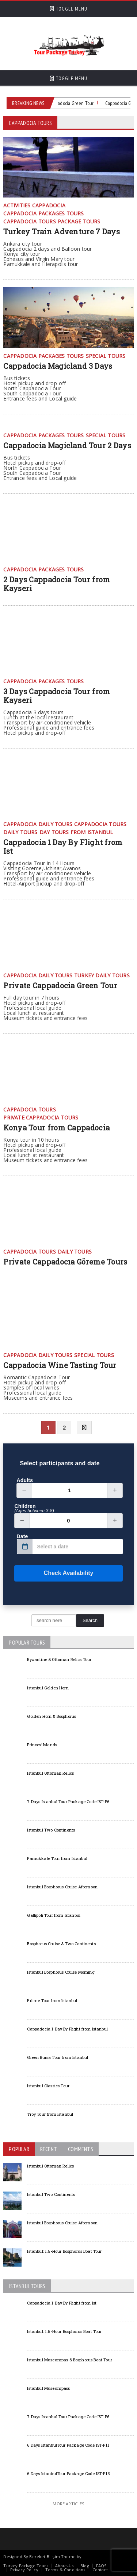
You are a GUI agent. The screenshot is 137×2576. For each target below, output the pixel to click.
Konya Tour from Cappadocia (56, 1127)
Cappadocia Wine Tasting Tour (59, 1365)
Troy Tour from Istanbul (50, 2114)
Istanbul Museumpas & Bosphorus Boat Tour (69, 2359)
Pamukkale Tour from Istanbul (57, 1858)
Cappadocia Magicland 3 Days (57, 366)
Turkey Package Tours (25, 2565)
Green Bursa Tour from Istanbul (57, 2057)
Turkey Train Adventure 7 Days (61, 231)
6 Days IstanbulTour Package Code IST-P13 (68, 2473)
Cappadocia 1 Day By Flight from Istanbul (67, 2029)
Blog (84, 2565)
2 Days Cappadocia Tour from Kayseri (56, 584)
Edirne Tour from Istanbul (52, 2000)
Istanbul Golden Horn (47, 1687)
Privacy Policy (24, 2569)
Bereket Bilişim (44, 2556)
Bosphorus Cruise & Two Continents (61, 1943)
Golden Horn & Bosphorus (51, 1716)
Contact (100, 2569)
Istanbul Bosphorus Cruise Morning (60, 1972)
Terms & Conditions (65, 2569)
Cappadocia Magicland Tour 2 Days (67, 445)
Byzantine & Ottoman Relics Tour (59, 1659)
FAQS (101, 2565)
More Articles (68, 2503)
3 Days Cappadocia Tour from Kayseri (56, 696)
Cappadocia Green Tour (72, 103)
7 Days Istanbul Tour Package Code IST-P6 (68, 1801)
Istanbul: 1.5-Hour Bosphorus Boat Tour (64, 2251)
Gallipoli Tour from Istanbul (53, 1915)
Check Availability (53, 1573)
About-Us (64, 2565)
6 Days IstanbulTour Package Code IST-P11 (68, 2445)
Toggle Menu (68, 8)
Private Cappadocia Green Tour (60, 985)
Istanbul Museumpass (48, 2388)
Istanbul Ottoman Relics (50, 1773)
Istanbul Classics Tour (48, 2085)
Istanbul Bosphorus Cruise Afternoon (62, 1886)
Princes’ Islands (42, 1744)
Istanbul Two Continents (51, 1830)
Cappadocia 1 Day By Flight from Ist (62, 846)
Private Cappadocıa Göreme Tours (65, 1261)
